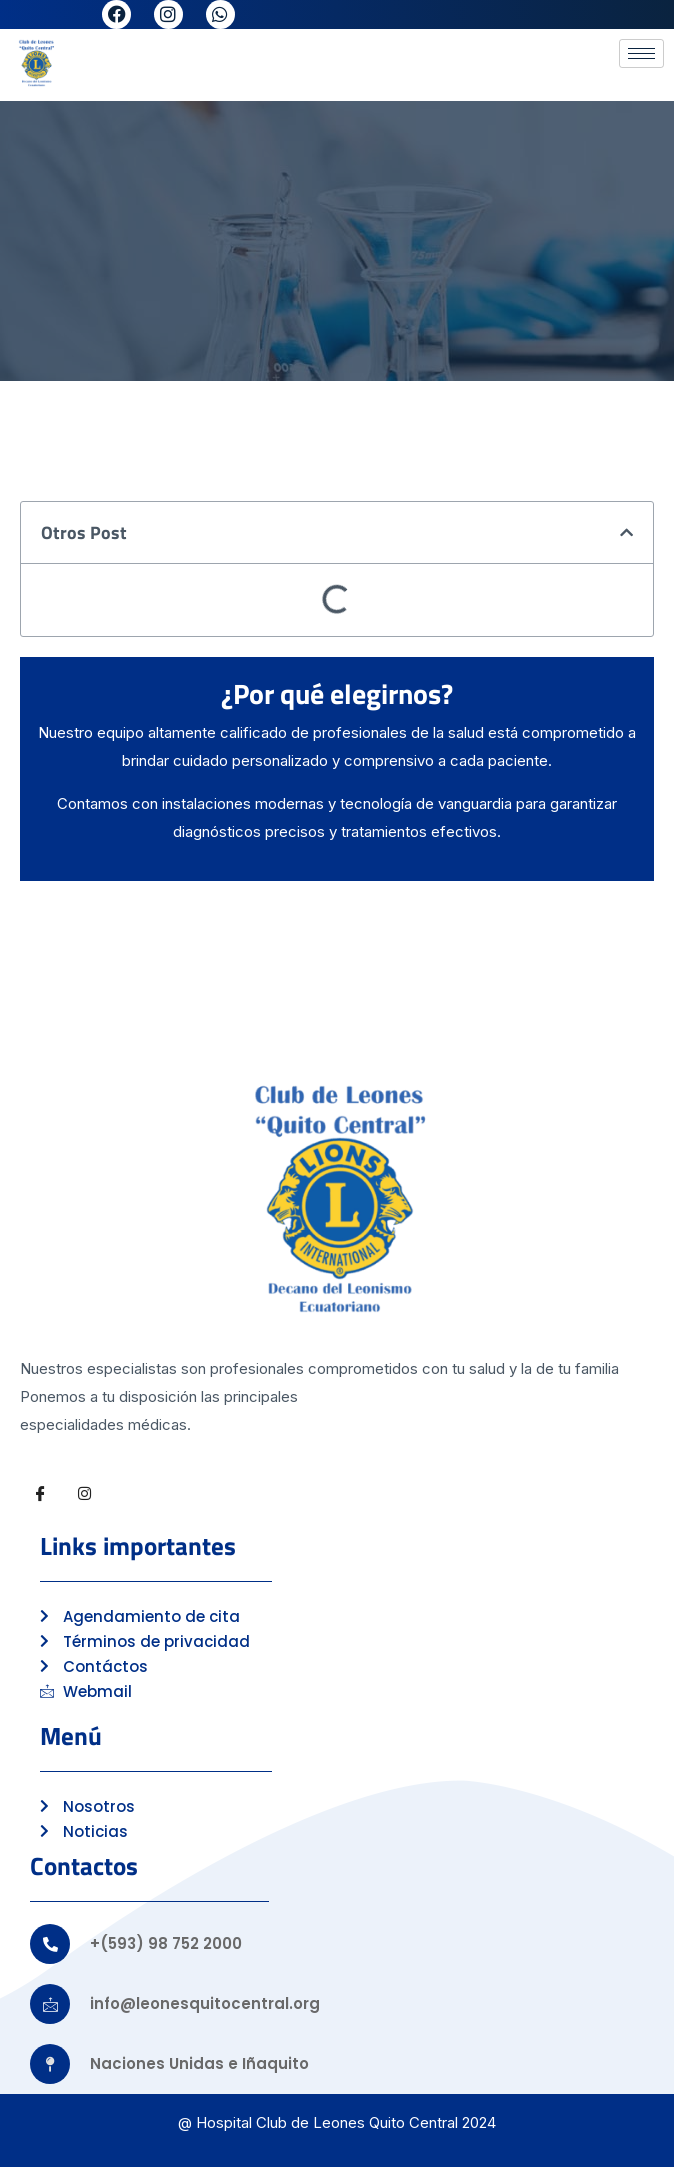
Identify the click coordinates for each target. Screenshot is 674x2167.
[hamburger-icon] (641, 53)
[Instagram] (84, 1494)
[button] (626, 532)
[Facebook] (40, 1494)
